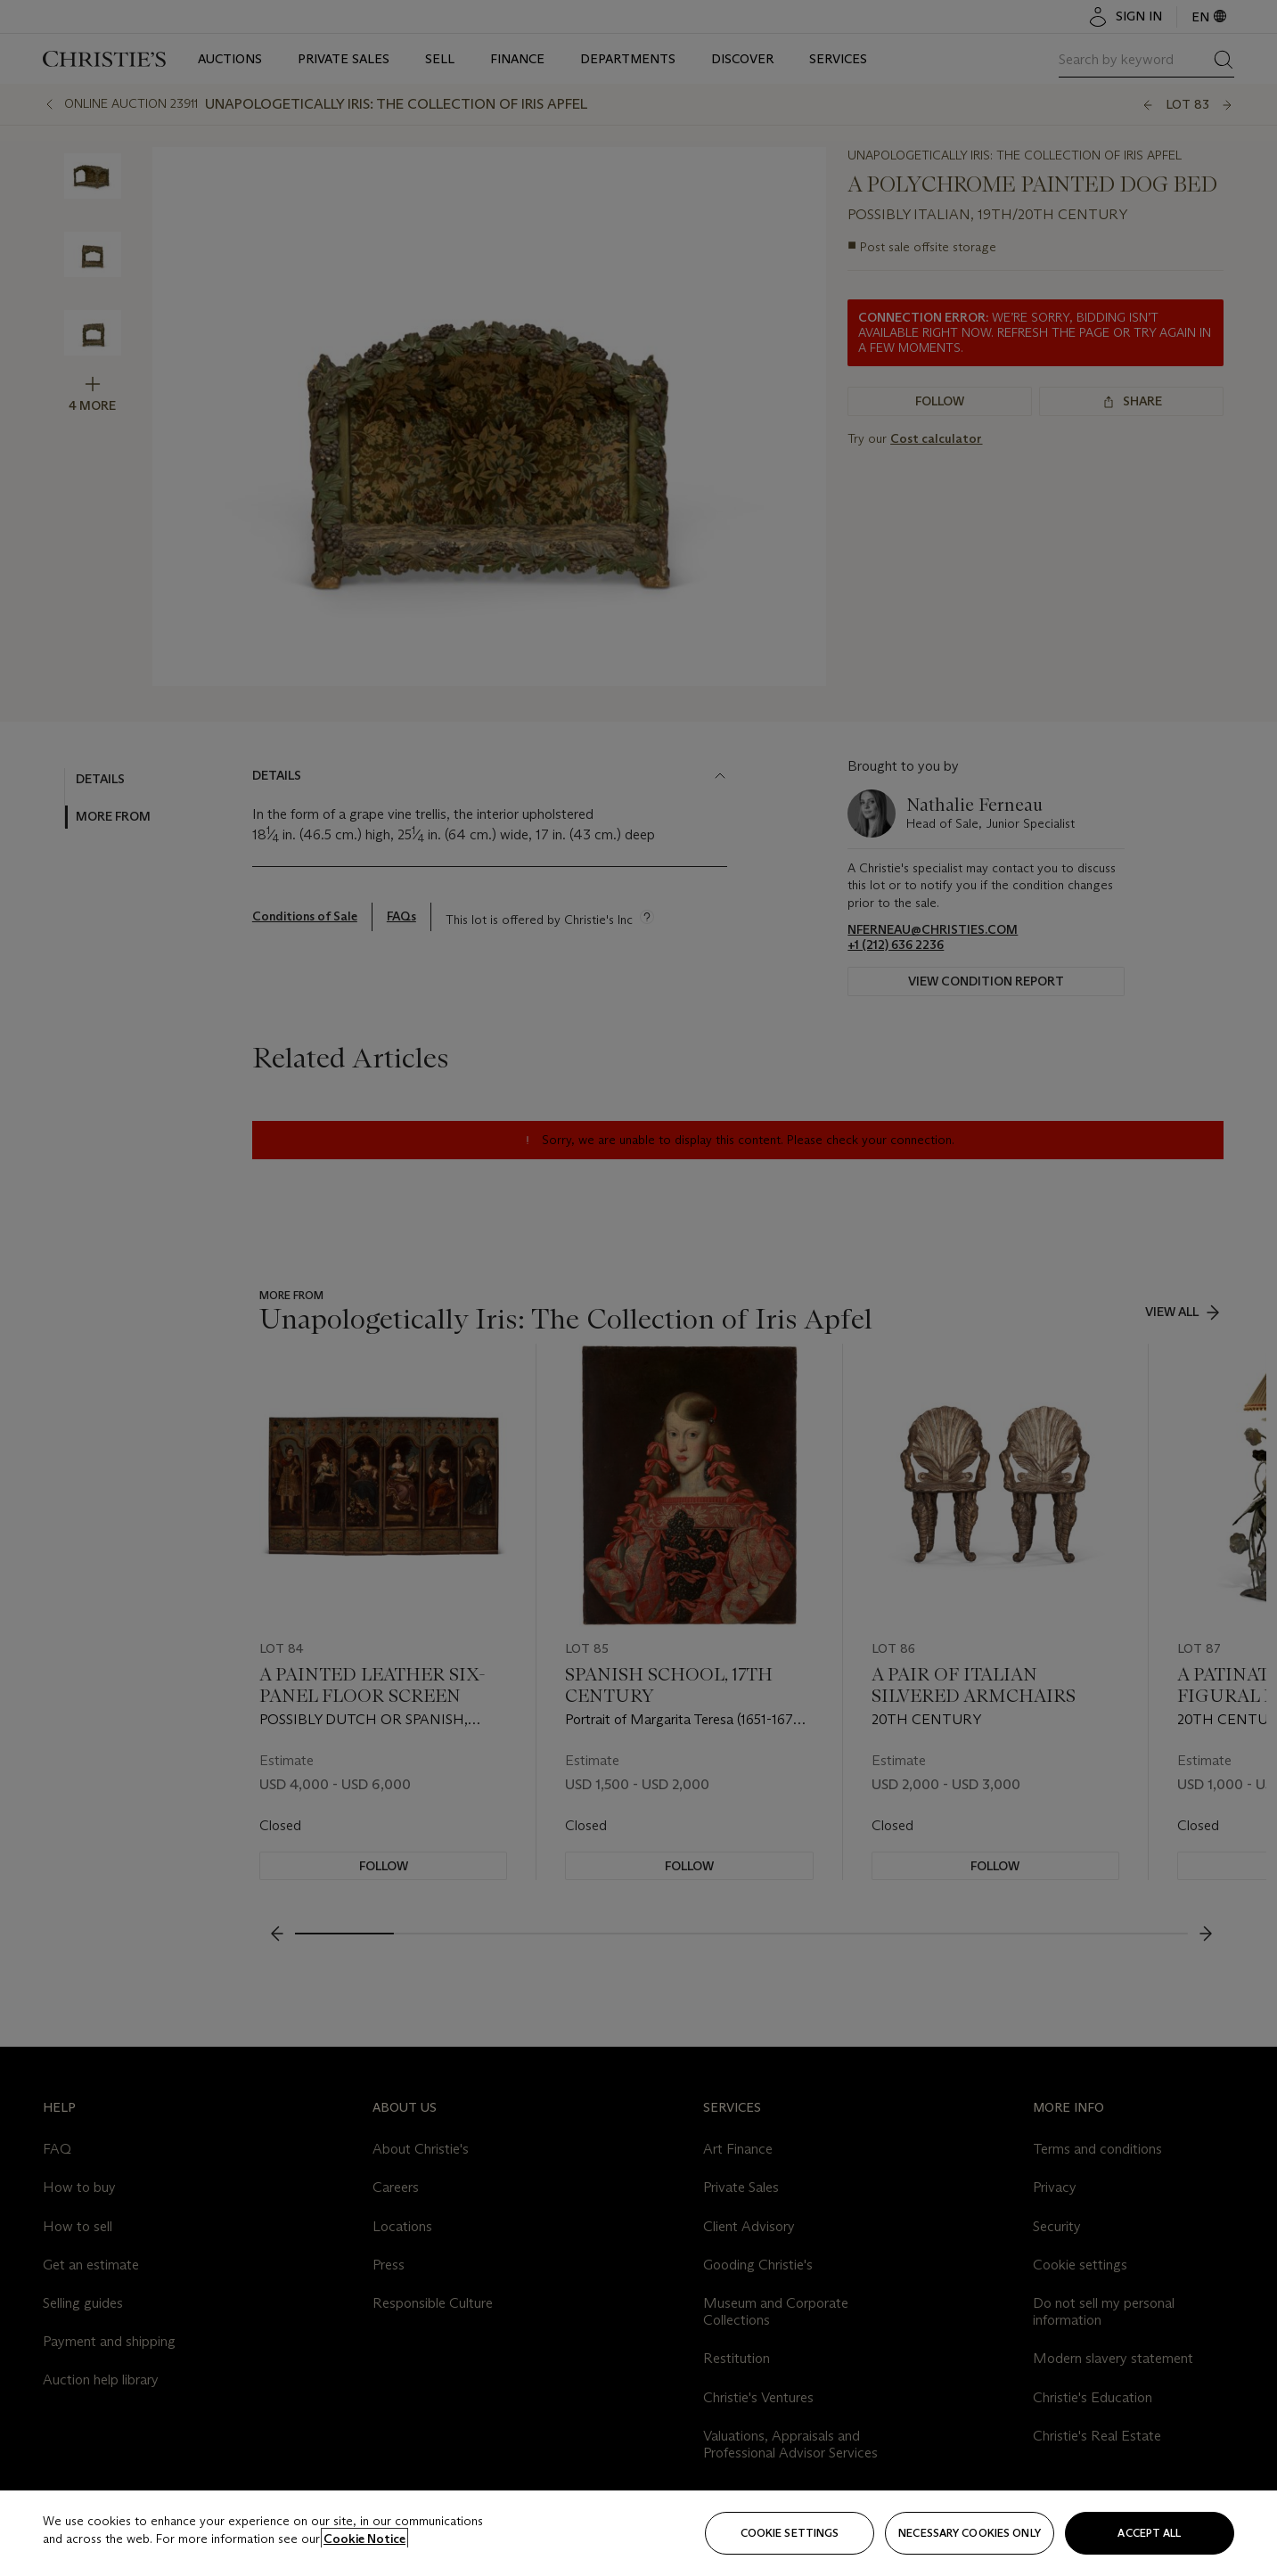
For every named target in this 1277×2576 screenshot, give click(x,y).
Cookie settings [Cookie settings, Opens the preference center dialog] (790, 2532)
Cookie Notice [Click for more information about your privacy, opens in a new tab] (364, 2539)
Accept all (1149, 2532)
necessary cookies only (969, 2532)
